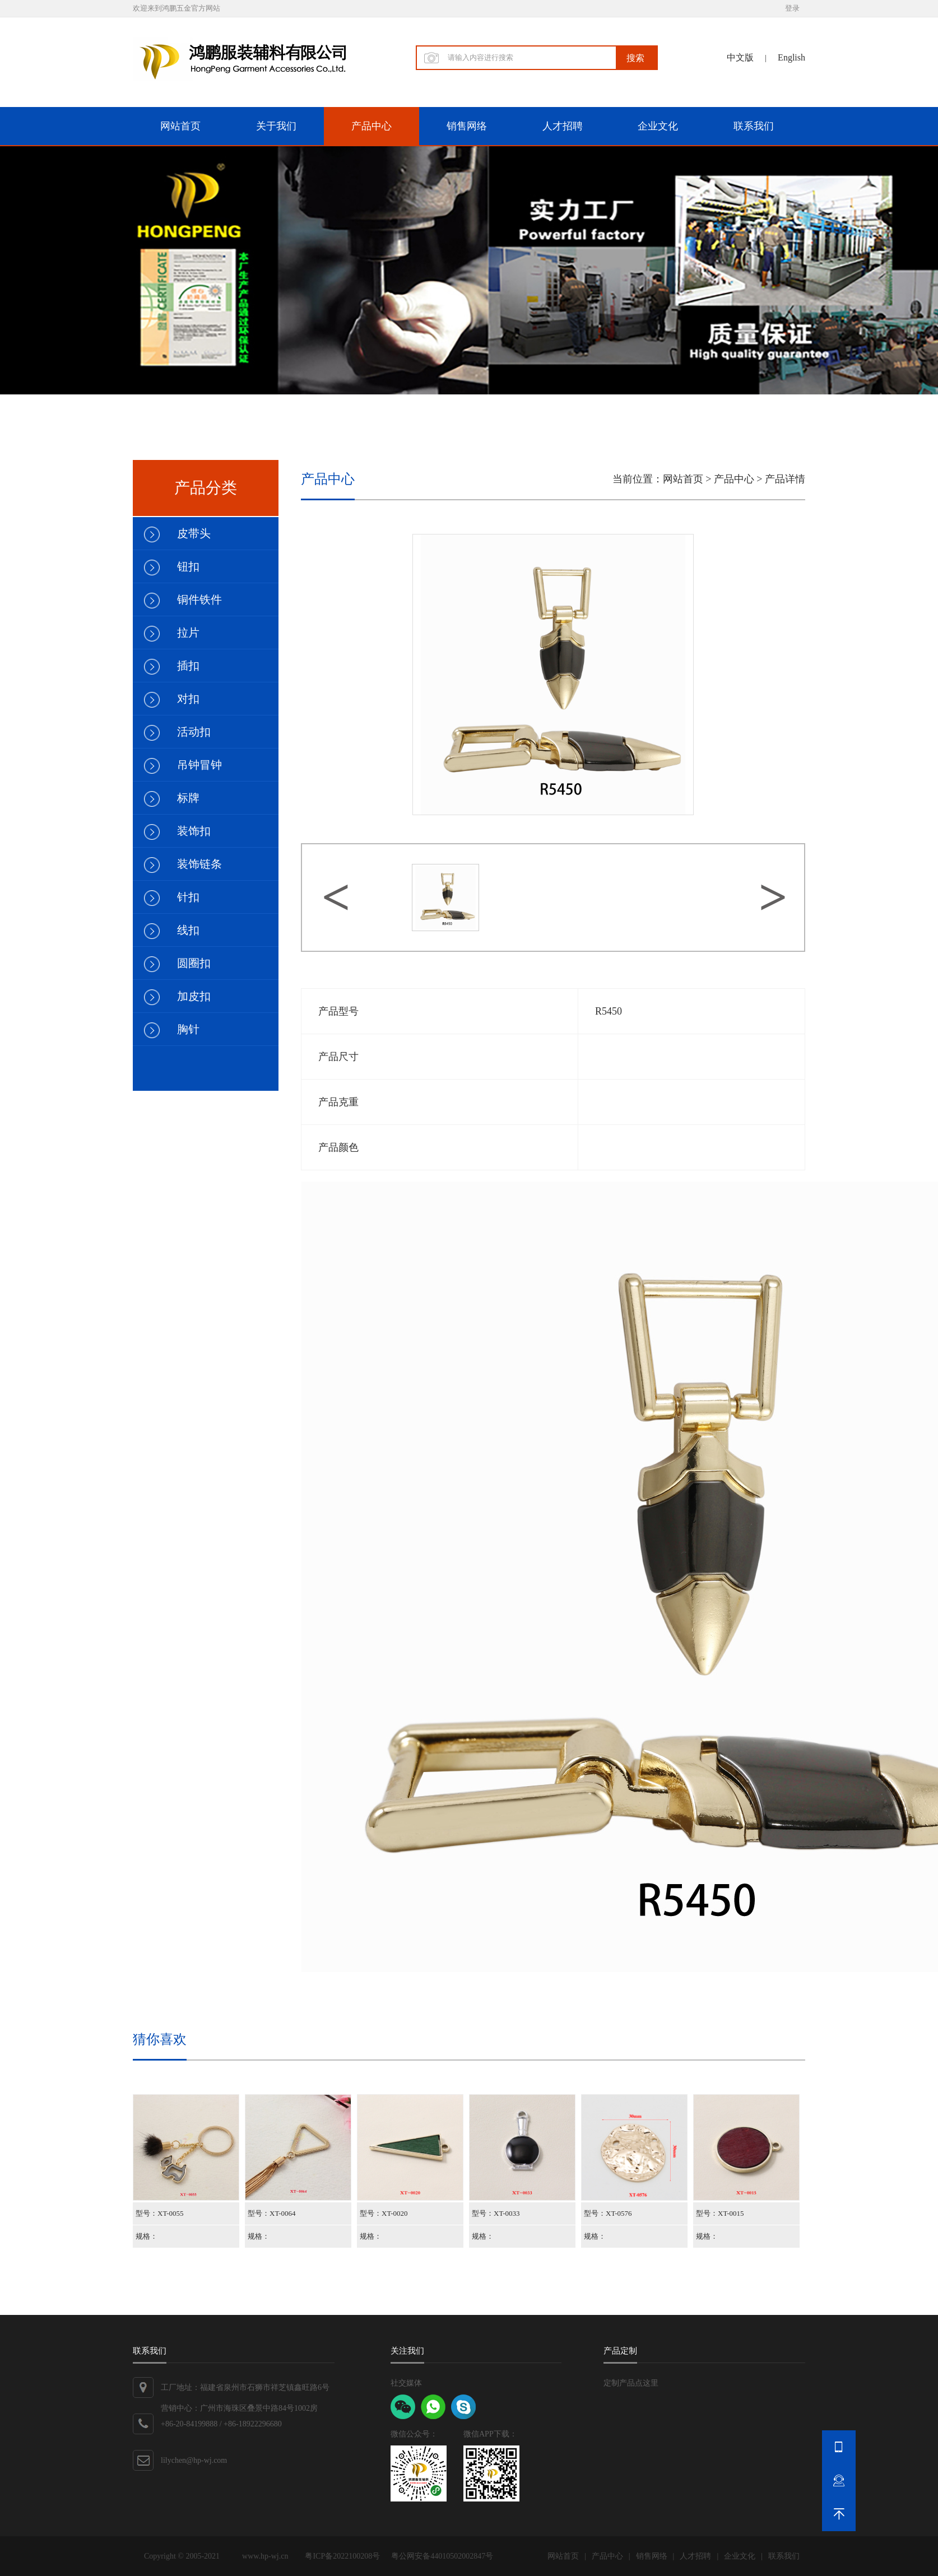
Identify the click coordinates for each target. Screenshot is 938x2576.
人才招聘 (562, 126)
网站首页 (180, 126)
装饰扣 (194, 831)
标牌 (188, 798)
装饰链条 (199, 864)
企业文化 (658, 126)
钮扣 (188, 566)
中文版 (740, 57)
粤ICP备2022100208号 (342, 2556)
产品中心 (371, 126)
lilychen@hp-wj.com (194, 2460)
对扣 (188, 698)
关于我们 (276, 126)
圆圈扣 (194, 963)
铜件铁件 (199, 599)
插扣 (188, 665)
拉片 (188, 632)
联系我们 (753, 126)
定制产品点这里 (630, 2383)
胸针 (188, 1029)
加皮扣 (194, 996)
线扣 (188, 930)
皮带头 (194, 533)
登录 (792, 8)
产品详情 (785, 479)
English (791, 57)
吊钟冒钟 (199, 765)
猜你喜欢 (160, 2039)
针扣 (188, 897)
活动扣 (194, 732)
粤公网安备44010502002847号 (442, 2556)
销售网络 (467, 126)
